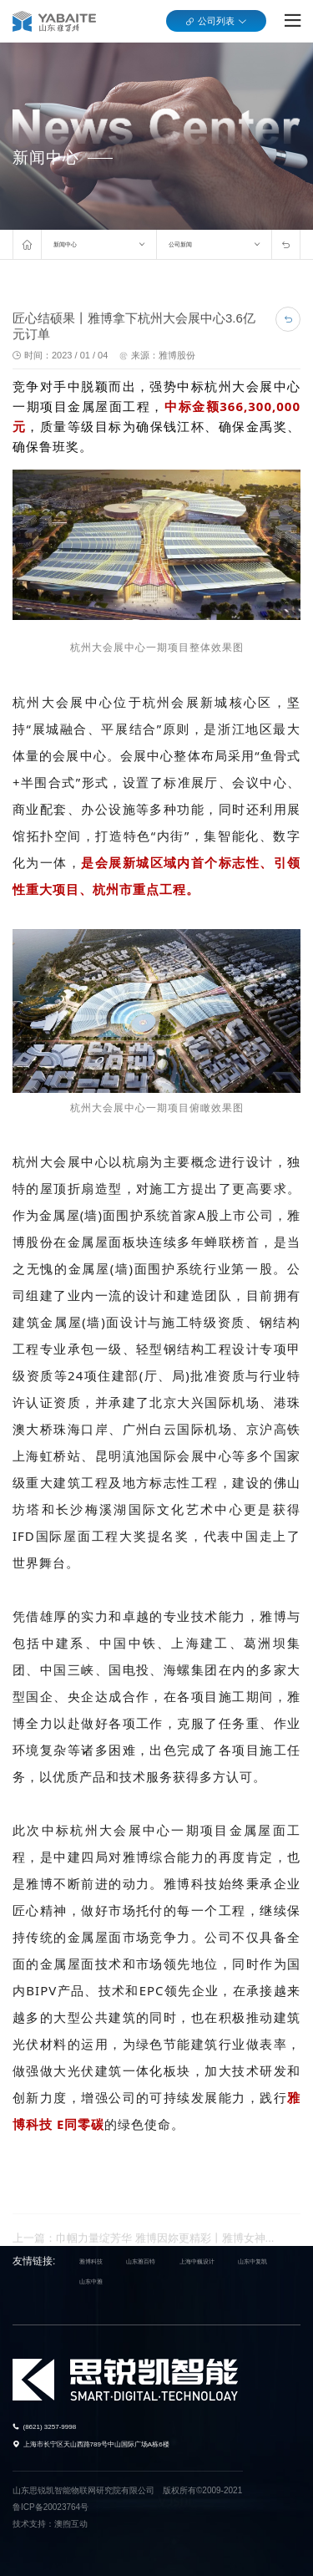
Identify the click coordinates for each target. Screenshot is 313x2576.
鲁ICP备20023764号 (50, 2507)
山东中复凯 (252, 2261)
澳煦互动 (71, 2523)
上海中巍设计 (197, 2261)
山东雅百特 (140, 2261)
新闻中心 (65, 244)
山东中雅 (91, 2281)
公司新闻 (180, 244)
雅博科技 (91, 2261)
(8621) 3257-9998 (50, 2427)
